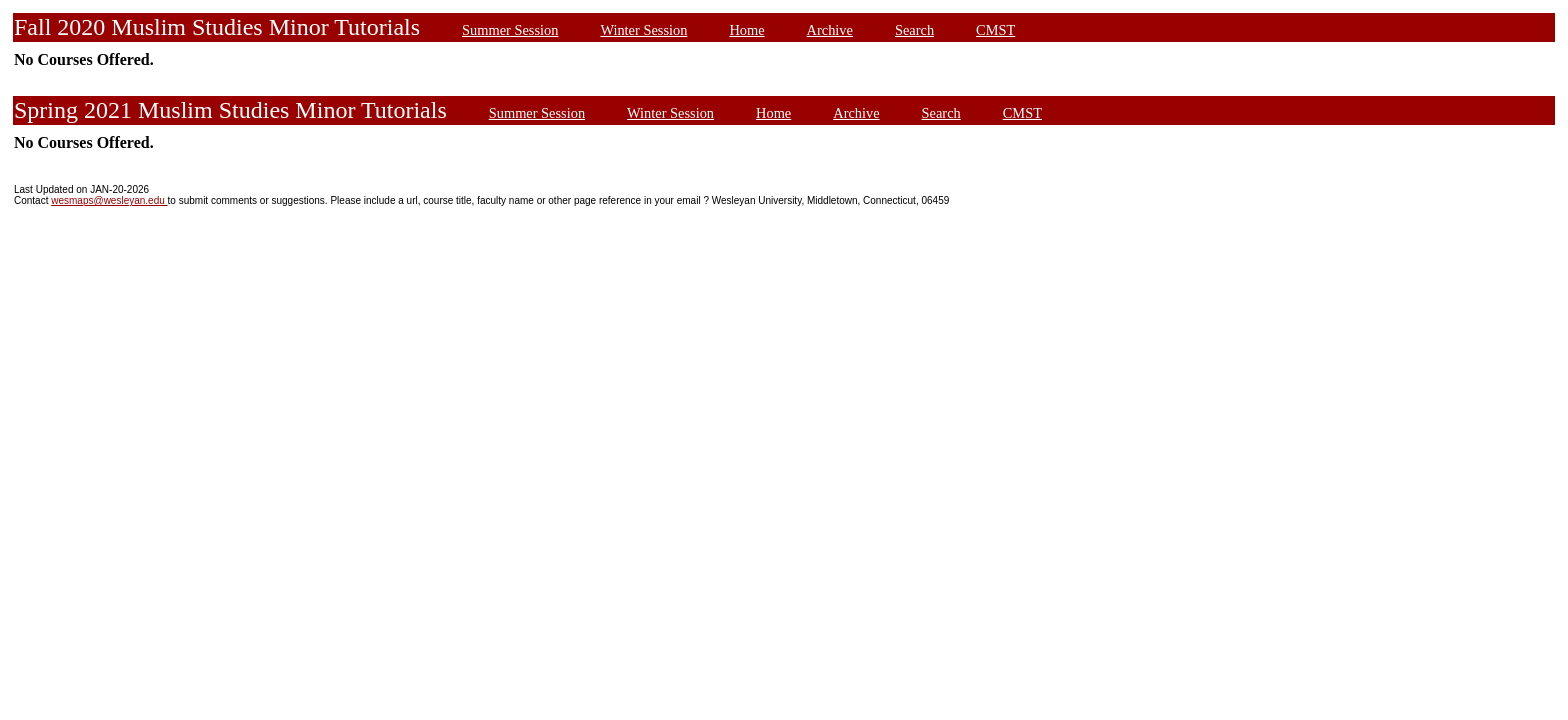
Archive (830, 30)
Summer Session (510, 30)
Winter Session (643, 30)
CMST (995, 30)
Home (746, 30)
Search (914, 30)
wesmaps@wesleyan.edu (109, 200)
